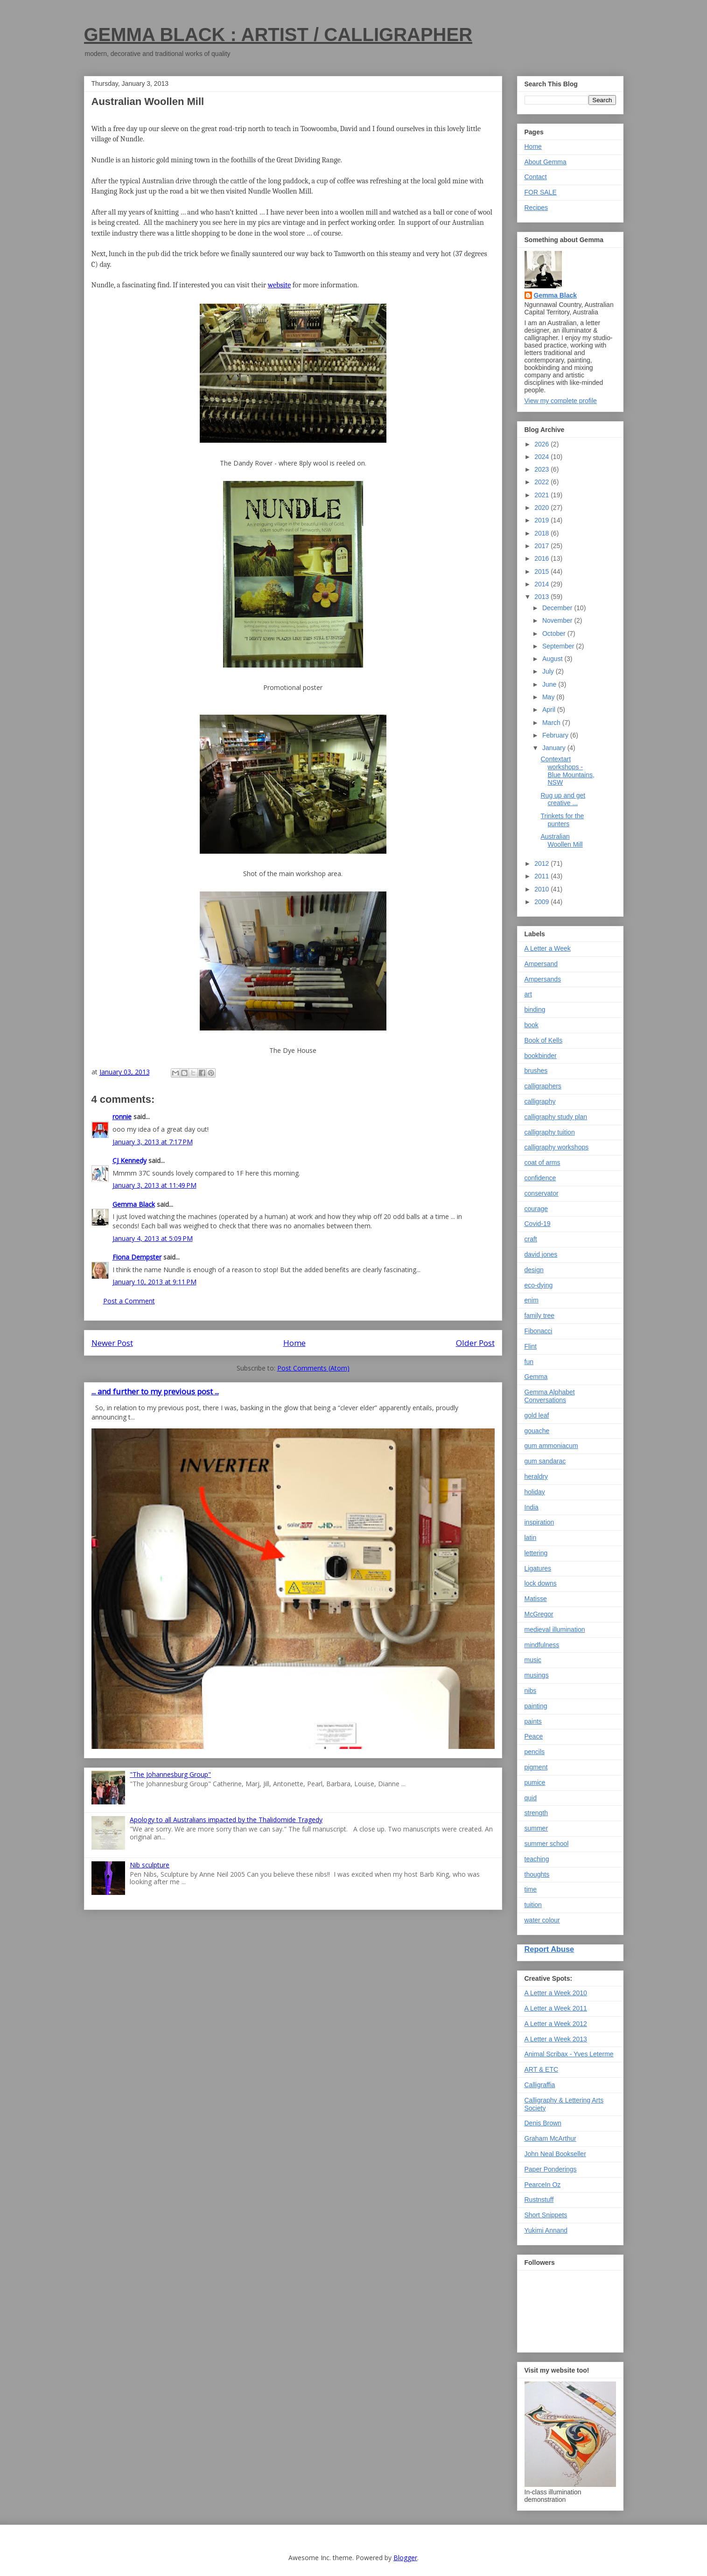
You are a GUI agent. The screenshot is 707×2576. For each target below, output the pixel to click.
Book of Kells (544, 1040)
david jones (541, 1254)
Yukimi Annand (546, 2230)
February (556, 735)
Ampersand (541, 964)
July (549, 671)
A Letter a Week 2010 (556, 1993)
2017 (542, 546)
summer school (547, 1843)
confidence (540, 1178)
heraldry (536, 1476)
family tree (540, 1315)
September (559, 646)
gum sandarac (545, 1461)
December (558, 608)
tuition (533, 1904)
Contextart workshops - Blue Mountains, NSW (567, 770)
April (549, 709)
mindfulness (542, 1645)
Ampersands (543, 979)
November (558, 620)
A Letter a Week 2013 (556, 2039)
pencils (535, 1751)
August (553, 658)
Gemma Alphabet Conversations (550, 1396)
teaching (537, 1859)
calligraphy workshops (557, 1147)
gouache (537, 1430)
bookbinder (541, 1055)
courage (536, 1208)
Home (294, 1342)
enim (532, 1300)
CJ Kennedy (129, 1160)
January (554, 748)
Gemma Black (133, 1204)
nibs (531, 1690)
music (533, 1660)
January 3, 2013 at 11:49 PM (154, 1185)
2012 (542, 863)
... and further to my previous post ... (155, 1391)
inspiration (539, 1522)
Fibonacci (539, 1331)
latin (531, 1537)
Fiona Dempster (136, 1257)
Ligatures (538, 1568)
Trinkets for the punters (562, 820)
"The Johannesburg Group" (170, 1774)
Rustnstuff (539, 2199)
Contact (536, 177)
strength (536, 1813)
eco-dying (539, 1285)
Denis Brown (543, 2123)
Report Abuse (549, 1949)
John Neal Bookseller (555, 2154)
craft (531, 1239)
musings (537, 1675)
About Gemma (546, 162)
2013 (542, 596)
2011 (542, 876)
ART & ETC (542, 2069)
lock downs (541, 1583)
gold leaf (537, 1415)
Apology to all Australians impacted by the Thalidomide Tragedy (226, 1819)
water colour (542, 1920)
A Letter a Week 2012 (556, 2023)
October (554, 633)
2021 (542, 495)
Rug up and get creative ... (562, 799)
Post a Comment (129, 1300)
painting (536, 1706)
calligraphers (543, 1086)
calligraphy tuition (550, 1132)
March (552, 722)
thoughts (537, 1874)
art (528, 994)
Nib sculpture (149, 1864)
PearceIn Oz (543, 2184)
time (531, 1889)
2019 (542, 520)
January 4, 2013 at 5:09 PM (152, 1238)
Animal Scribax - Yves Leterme (569, 2054)
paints (533, 1721)
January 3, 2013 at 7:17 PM (152, 1141)
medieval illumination (555, 1629)
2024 (542, 456)
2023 (542, 469)
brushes (536, 1070)
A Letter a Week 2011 (556, 2008)
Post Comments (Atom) (313, 1368)
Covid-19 (538, 1223)
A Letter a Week (548, 948)
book (532, 1025)
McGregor (539, 1614)
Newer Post (112, 1342)
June (550, 684)
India (532, 1507)
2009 (542, 901)
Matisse (536, 1598)
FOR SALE (541, 192)
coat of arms (542, 1162)
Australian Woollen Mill (561, 840)
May (549, 697)
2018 (542, 533)
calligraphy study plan (556, 1117)
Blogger (405, 2557)
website (279, 285)
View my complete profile (561, 400)
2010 (542, 889)
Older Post (475, 1342)
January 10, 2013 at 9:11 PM (154, 1281)
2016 (542, 558)
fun (529, 1361)
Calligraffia (540, 2085)
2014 (542, 584)
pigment (536, 1767)
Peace (534, 1736)
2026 (542, 444)
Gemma (536, 1376)
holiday (535, 1492)
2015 (542, 571)
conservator (542, 1193)
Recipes (536, 207)
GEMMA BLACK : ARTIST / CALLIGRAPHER (278, 34)
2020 (542, 507)
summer (536, 1828)
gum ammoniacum (551, 1445)
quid (531, 1798)
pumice (535, 1782)
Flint (531, 1346)
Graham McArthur (550, 2138)
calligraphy (540, 1101)
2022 (542, 482)
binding (535, 1009)
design (534, 1270)
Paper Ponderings (551, 2169)
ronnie (122, 1116)
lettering (536, 1553)
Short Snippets (546, 2215)
